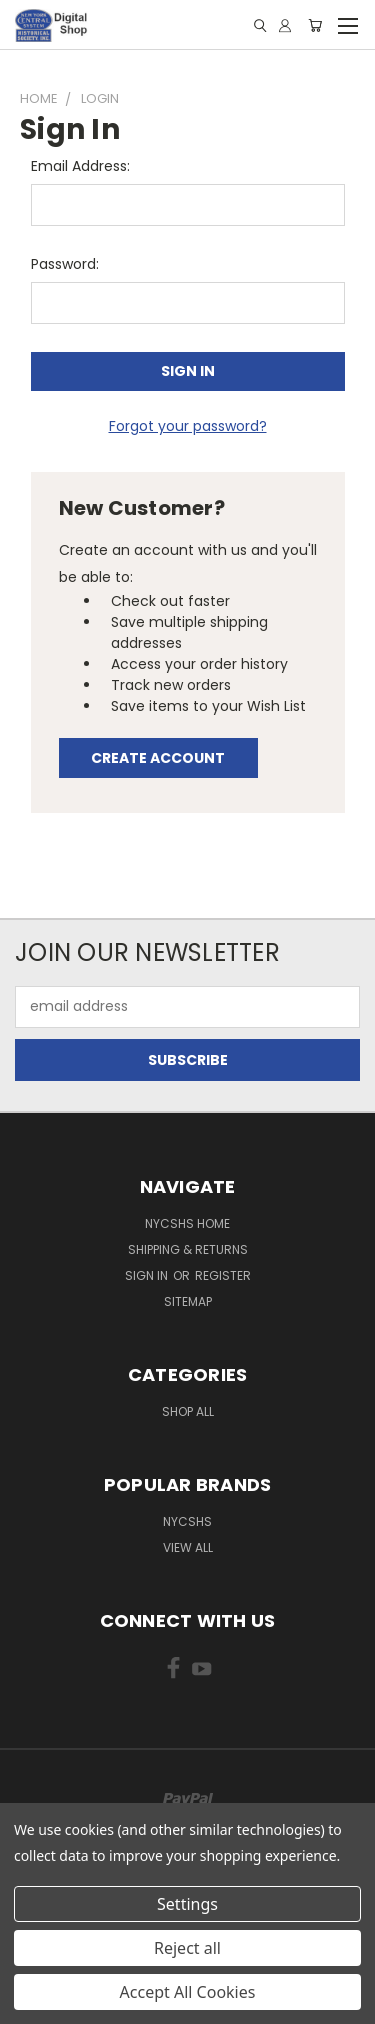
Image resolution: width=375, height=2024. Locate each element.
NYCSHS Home (187, 1223)
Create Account (158, 758)
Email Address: (80, 166)
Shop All (188, 1411)
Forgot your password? (188, 426)
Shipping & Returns (188, 1249)
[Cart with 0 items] (315, 25)
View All (188, 1547)
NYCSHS (187, 1521)
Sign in (148, 1275)
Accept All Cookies (188, 1992)
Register (223, 1275)
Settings (187, 1904)
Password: (65, 264)
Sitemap (188, 1301)
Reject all (187, 1948)
